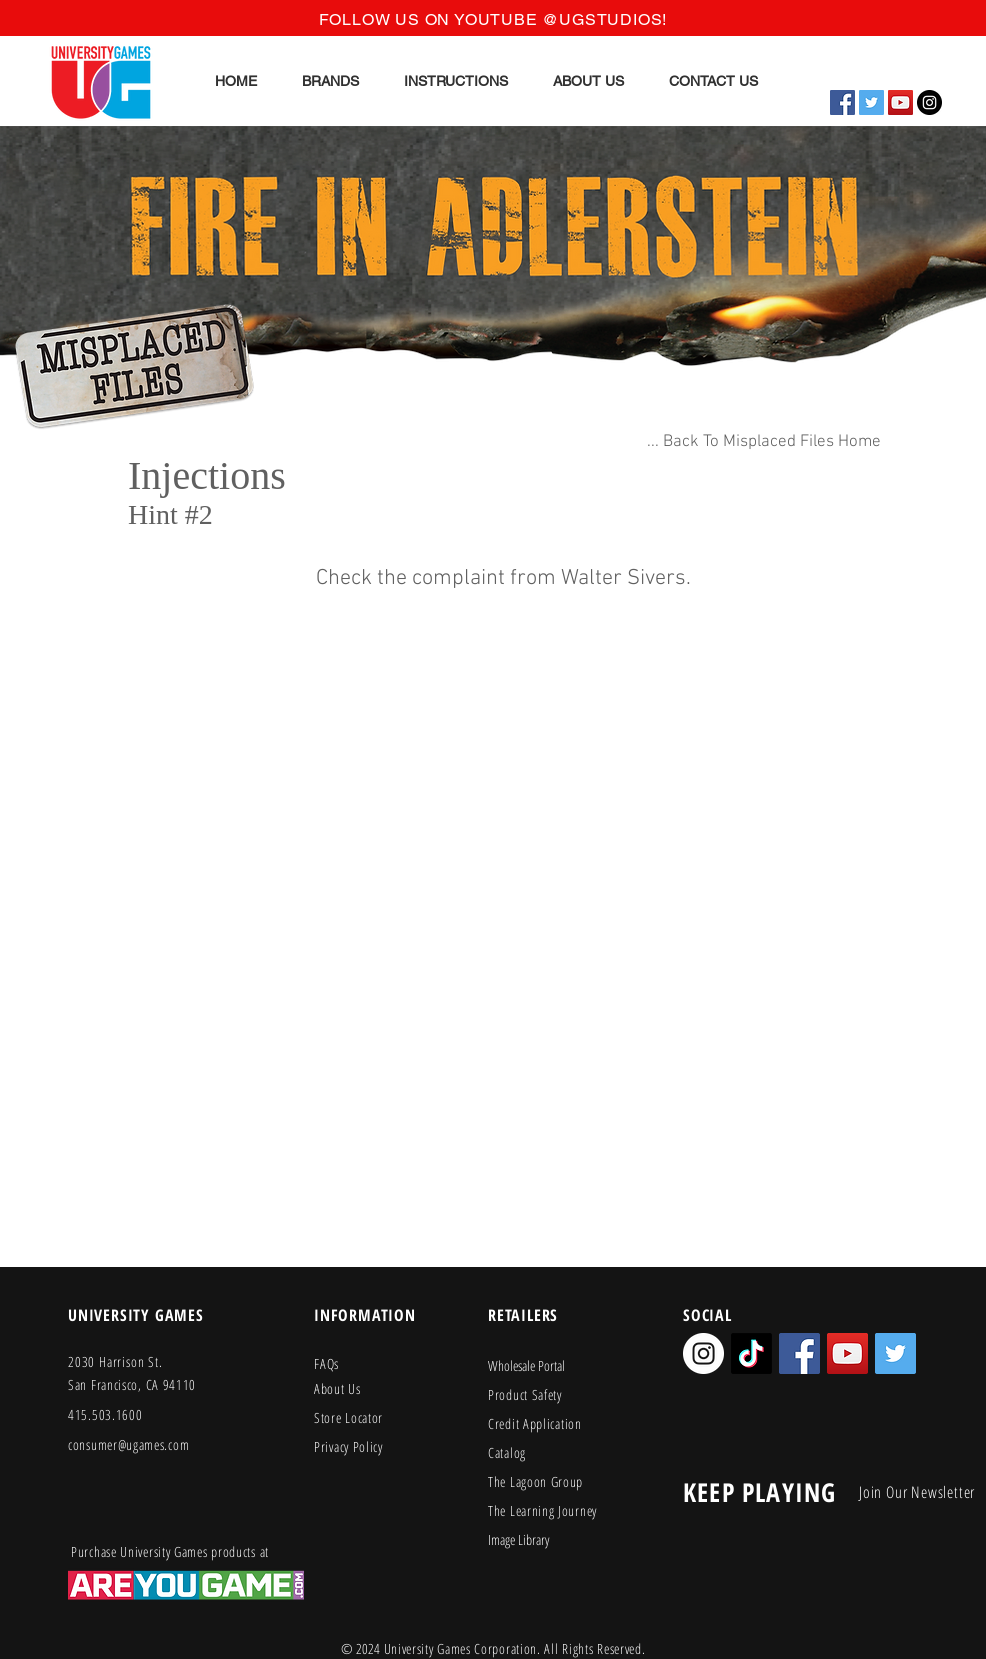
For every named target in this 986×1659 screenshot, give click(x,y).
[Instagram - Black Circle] (929, 102)
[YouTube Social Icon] (900, 102)
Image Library (518, 1539)
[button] (331, 81)
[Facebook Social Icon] (842, 102)
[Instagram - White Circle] (703, 1353)
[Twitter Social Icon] (871, 102)
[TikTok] (751, 1353)
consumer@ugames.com (128, 1444)
